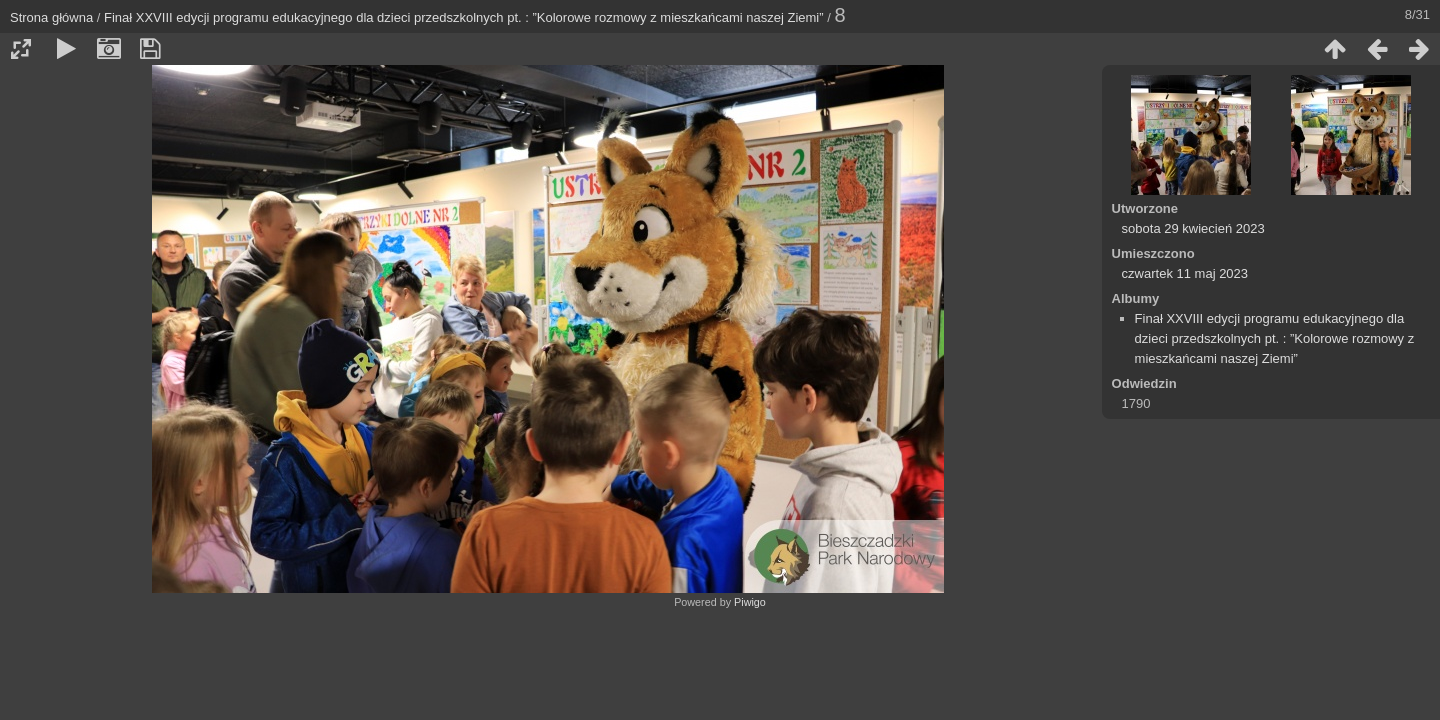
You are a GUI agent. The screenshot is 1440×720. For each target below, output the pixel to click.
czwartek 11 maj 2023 (1185, 273)
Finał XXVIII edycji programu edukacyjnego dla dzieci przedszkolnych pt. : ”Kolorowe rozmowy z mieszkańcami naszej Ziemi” (464, 17)
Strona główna (51, 17)
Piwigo (750, 602)
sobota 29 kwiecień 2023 (1193, 228)
